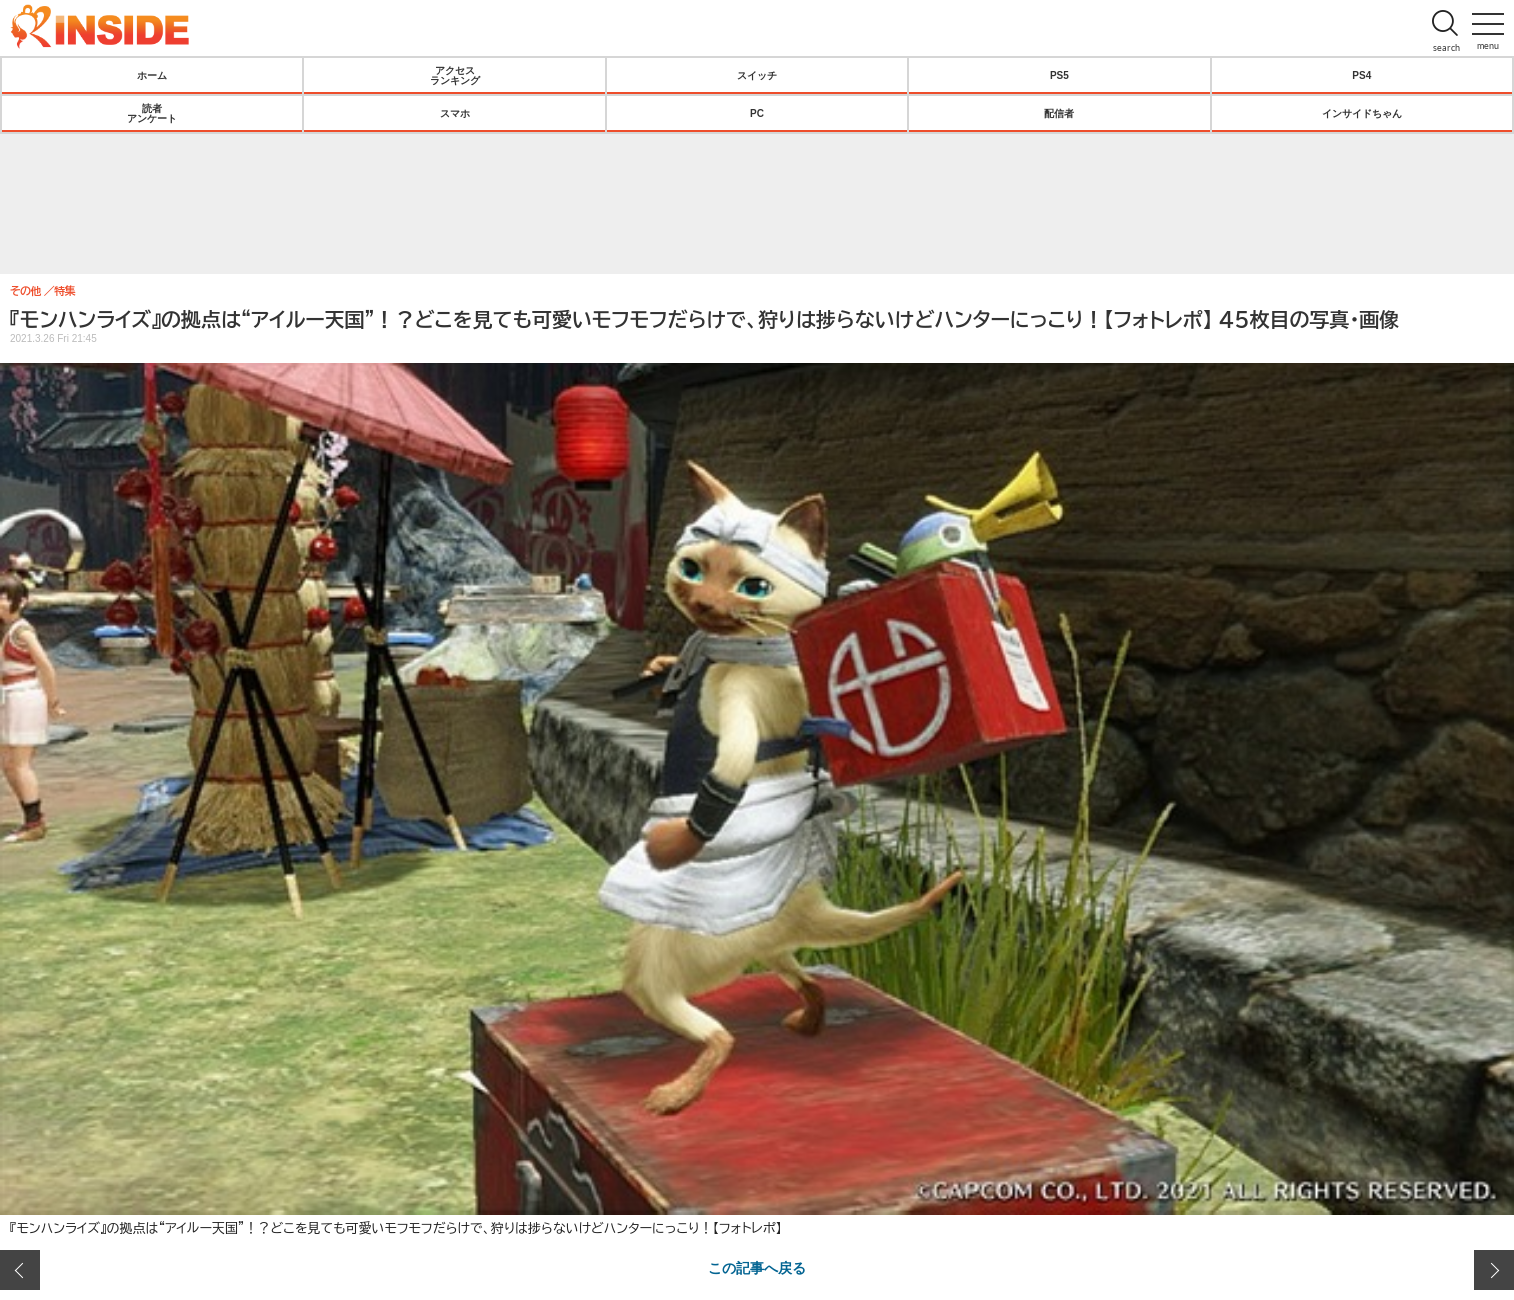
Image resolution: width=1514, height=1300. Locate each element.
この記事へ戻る (757, 1267)
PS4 (1361, 75)
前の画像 (20, 1270)
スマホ (455, 113)
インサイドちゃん (1362, 113)
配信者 (1059, 113)
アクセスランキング (455, 75)
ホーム (152, 75)
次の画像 (1494, 1270)
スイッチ (757, 75)
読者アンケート (152, 113)
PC (757, 113)
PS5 (1059, 75)
